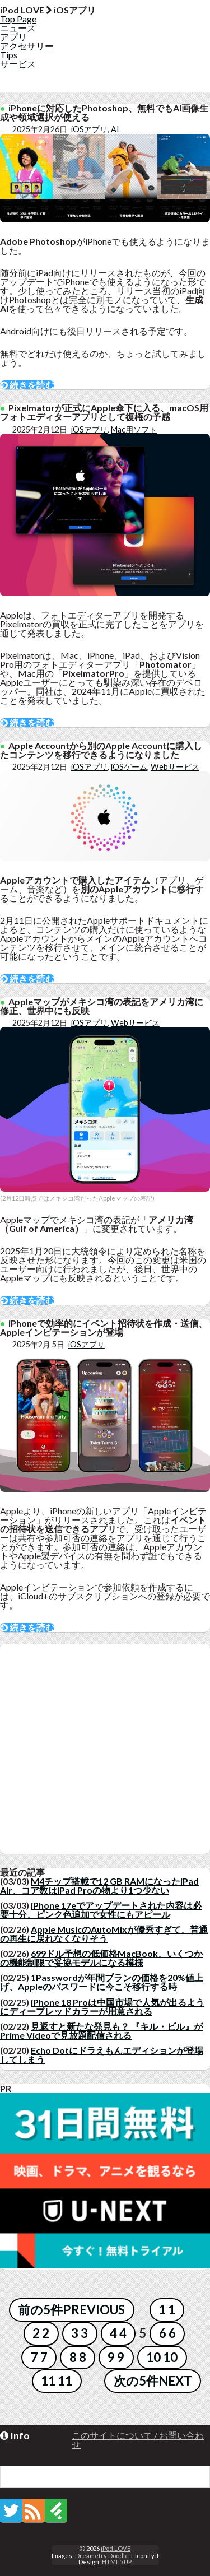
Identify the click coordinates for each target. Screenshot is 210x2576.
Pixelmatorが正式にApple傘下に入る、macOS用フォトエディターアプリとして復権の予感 (104, 412)
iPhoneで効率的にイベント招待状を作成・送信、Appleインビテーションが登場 (103, 1327)
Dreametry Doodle (102, 2555)
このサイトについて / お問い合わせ (138, 2439)
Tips (8, 54)
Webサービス (175, 766)
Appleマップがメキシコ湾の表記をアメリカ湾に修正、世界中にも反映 (101, 1006)
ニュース (18, 27)
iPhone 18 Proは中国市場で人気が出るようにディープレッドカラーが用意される (102, 2006)
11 (48, 2380)
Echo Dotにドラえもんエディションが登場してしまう (101, 2054)
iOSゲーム (129, 766)
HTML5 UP (117, 2561)
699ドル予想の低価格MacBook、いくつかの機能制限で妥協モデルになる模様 (101, 1958)
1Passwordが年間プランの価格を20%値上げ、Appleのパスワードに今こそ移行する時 (101, 1982)
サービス (18, 63)
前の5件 (40, 2309)
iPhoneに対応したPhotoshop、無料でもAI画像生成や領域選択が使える (104, 112)
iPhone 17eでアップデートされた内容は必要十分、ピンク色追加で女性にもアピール (101, 1909)
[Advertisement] (105, 1749)
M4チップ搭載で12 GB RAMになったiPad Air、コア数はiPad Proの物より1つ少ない (99, 1885)
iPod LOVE (115, 2548)
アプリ (13, 36)
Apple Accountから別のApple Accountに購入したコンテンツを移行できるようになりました (101, 750)
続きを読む (27, 384)
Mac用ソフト (134, 429)
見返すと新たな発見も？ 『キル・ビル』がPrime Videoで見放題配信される (101, 2030)
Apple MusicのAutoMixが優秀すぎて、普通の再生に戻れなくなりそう (104, 1933)
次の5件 (136, 2380)
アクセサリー (27, 45)
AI (115, 129)
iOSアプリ (89, 129)
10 (153, 2357)
